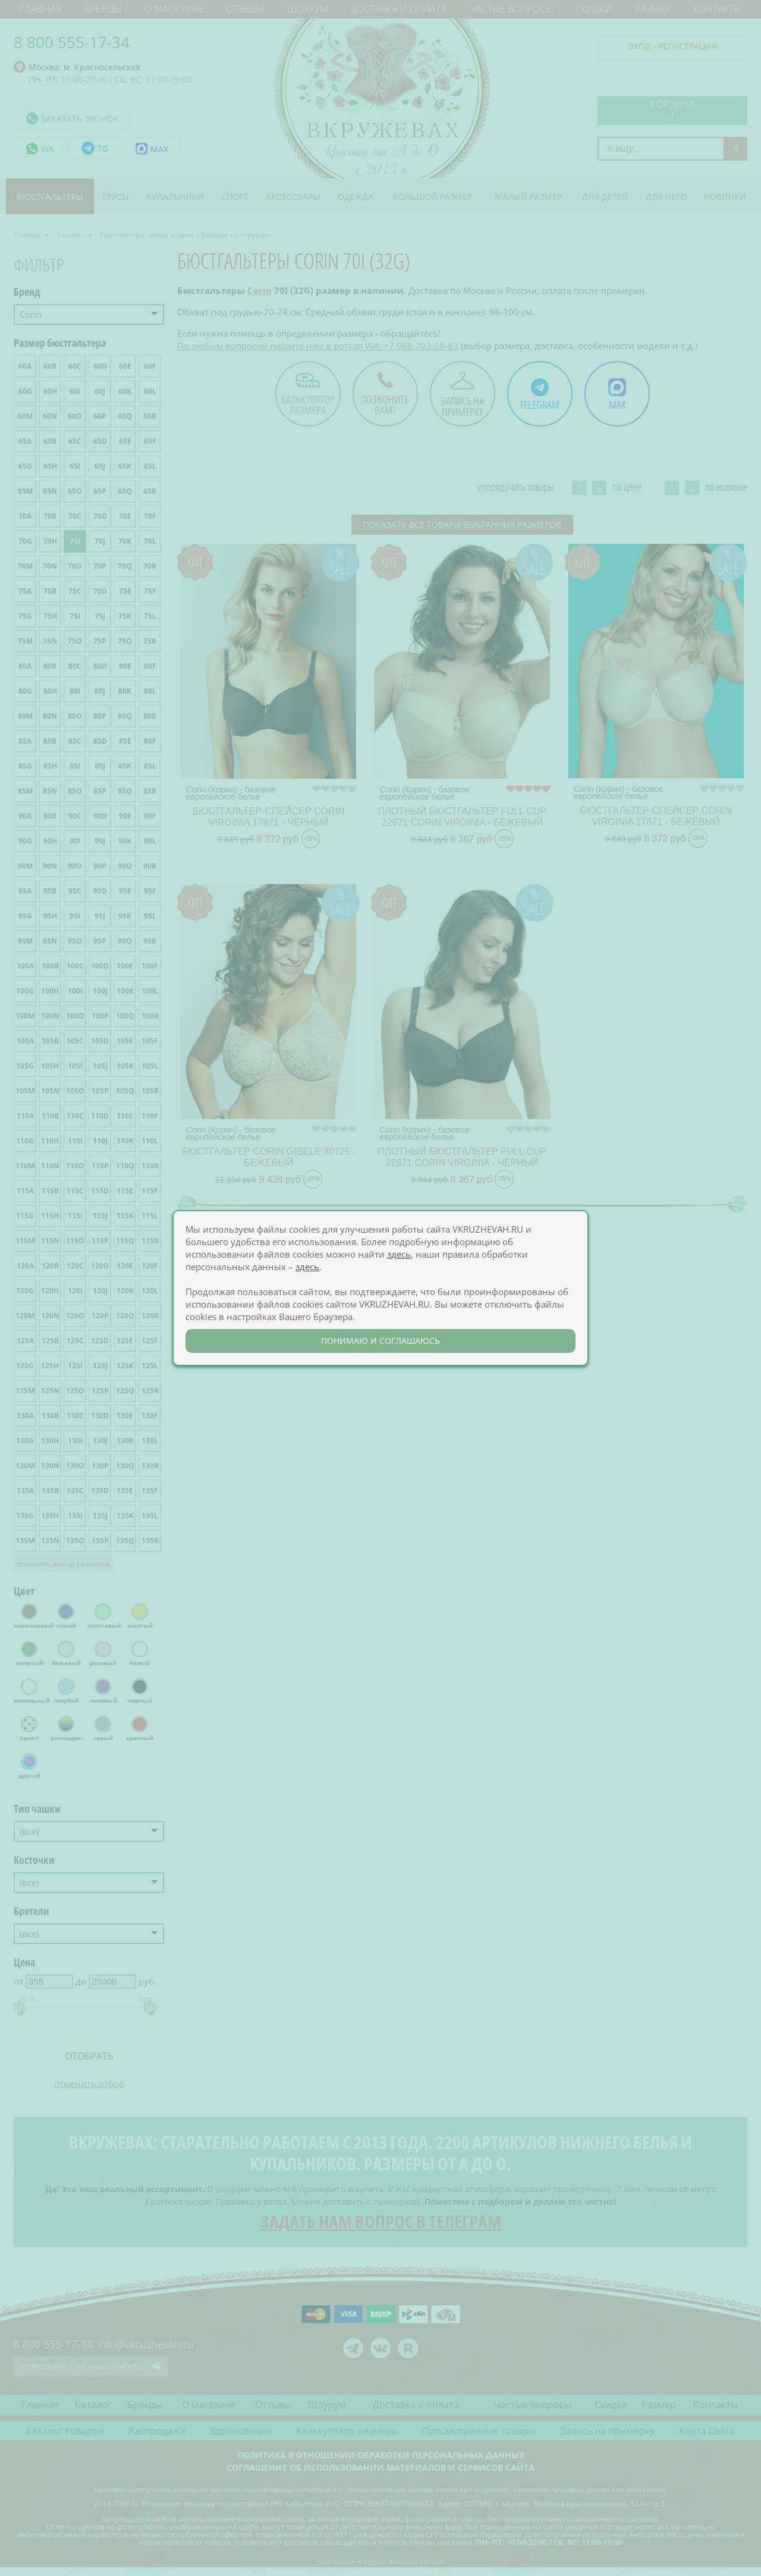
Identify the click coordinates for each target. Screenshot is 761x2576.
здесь (399, 1254)
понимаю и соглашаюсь (380, 1340)
